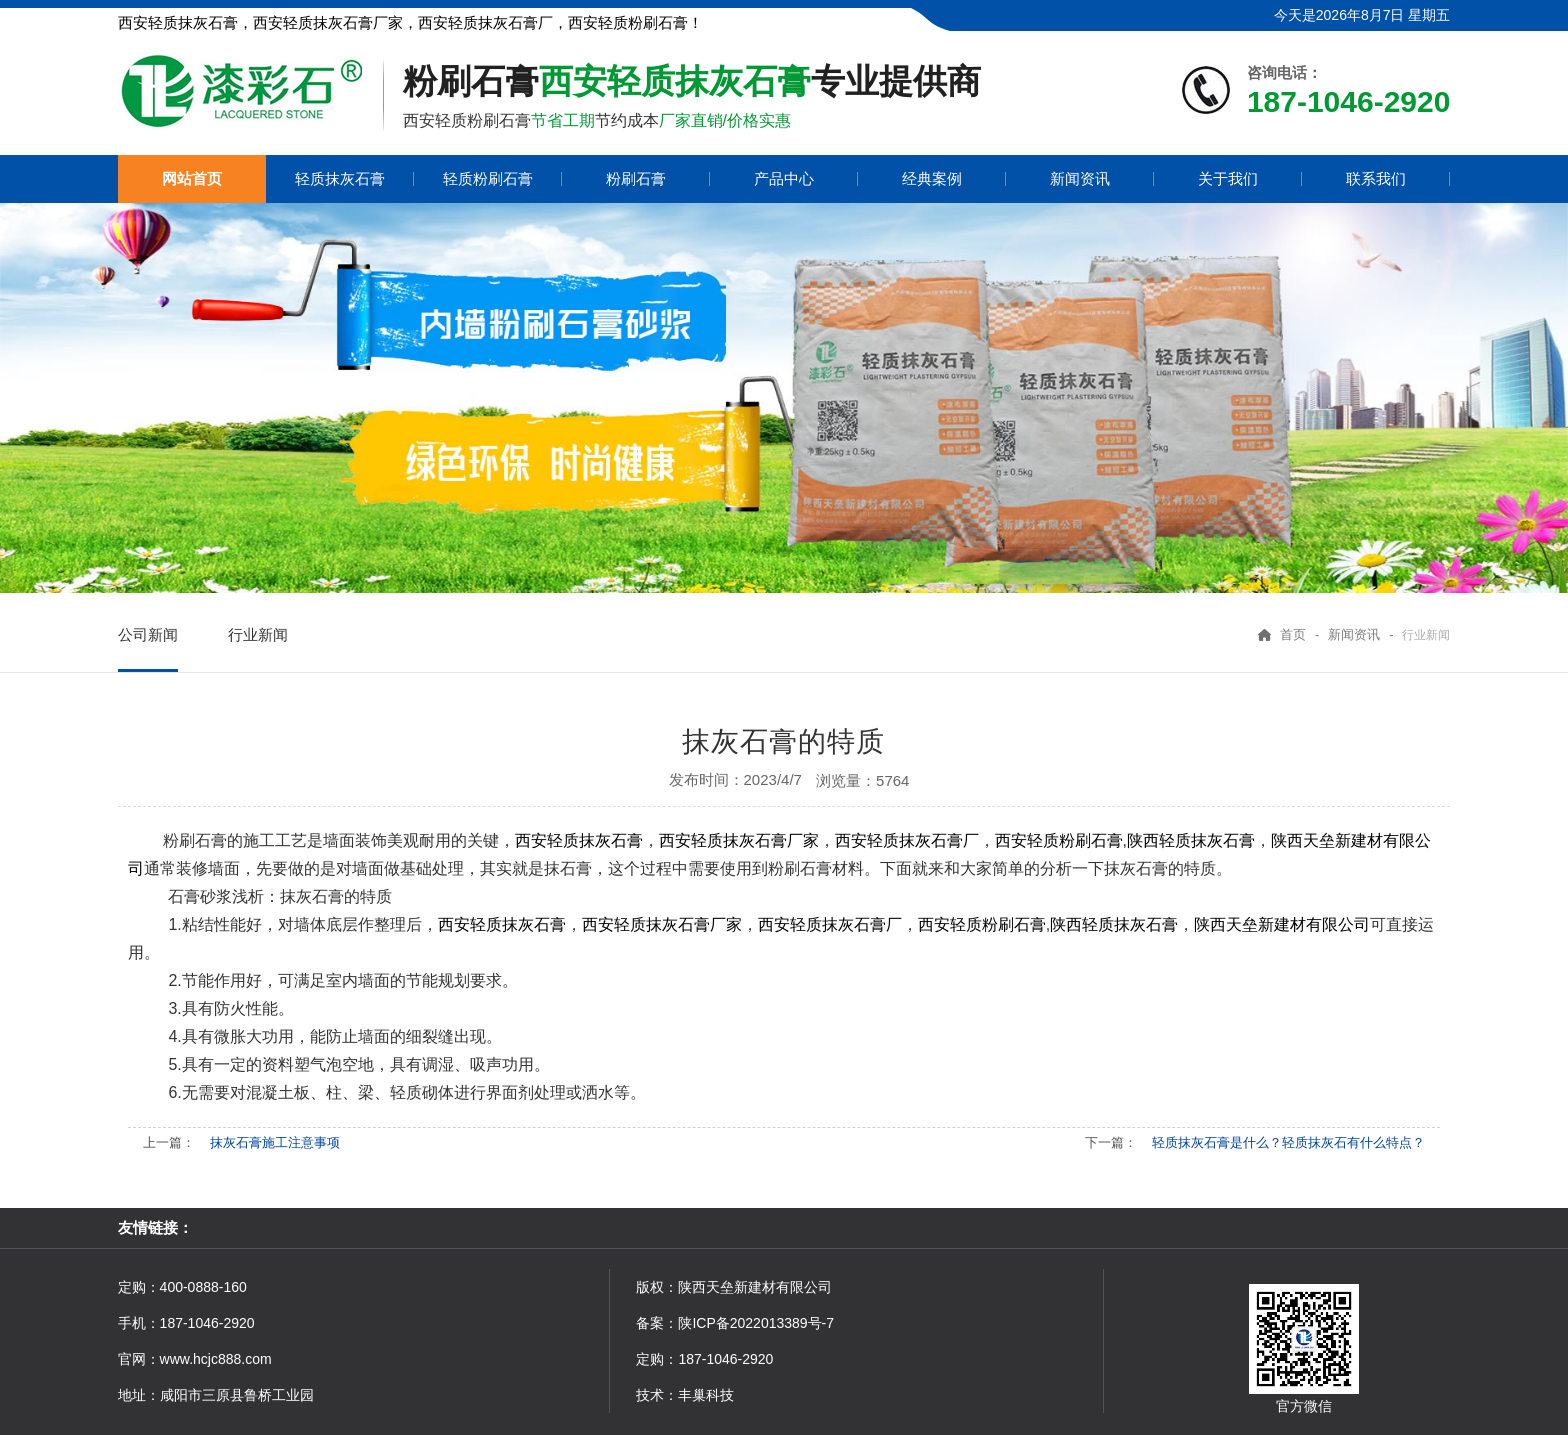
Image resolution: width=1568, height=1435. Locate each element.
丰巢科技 (706, 1395)
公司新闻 (148, 634)
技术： (657, 1395)
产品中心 (784, 178)
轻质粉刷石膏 (488, 178)
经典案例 (932, 178)
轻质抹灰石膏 (340, 178)
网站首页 (192, 178)
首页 (1293, 634)
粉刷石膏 (636, 178)
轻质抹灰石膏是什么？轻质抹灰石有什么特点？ (1288, 1142)
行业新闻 (258, 634)
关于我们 (1228, 178)
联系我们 (1376, 178)
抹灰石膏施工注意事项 (275, 1142)
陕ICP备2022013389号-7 (756, 1323)
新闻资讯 (1080, 178)
